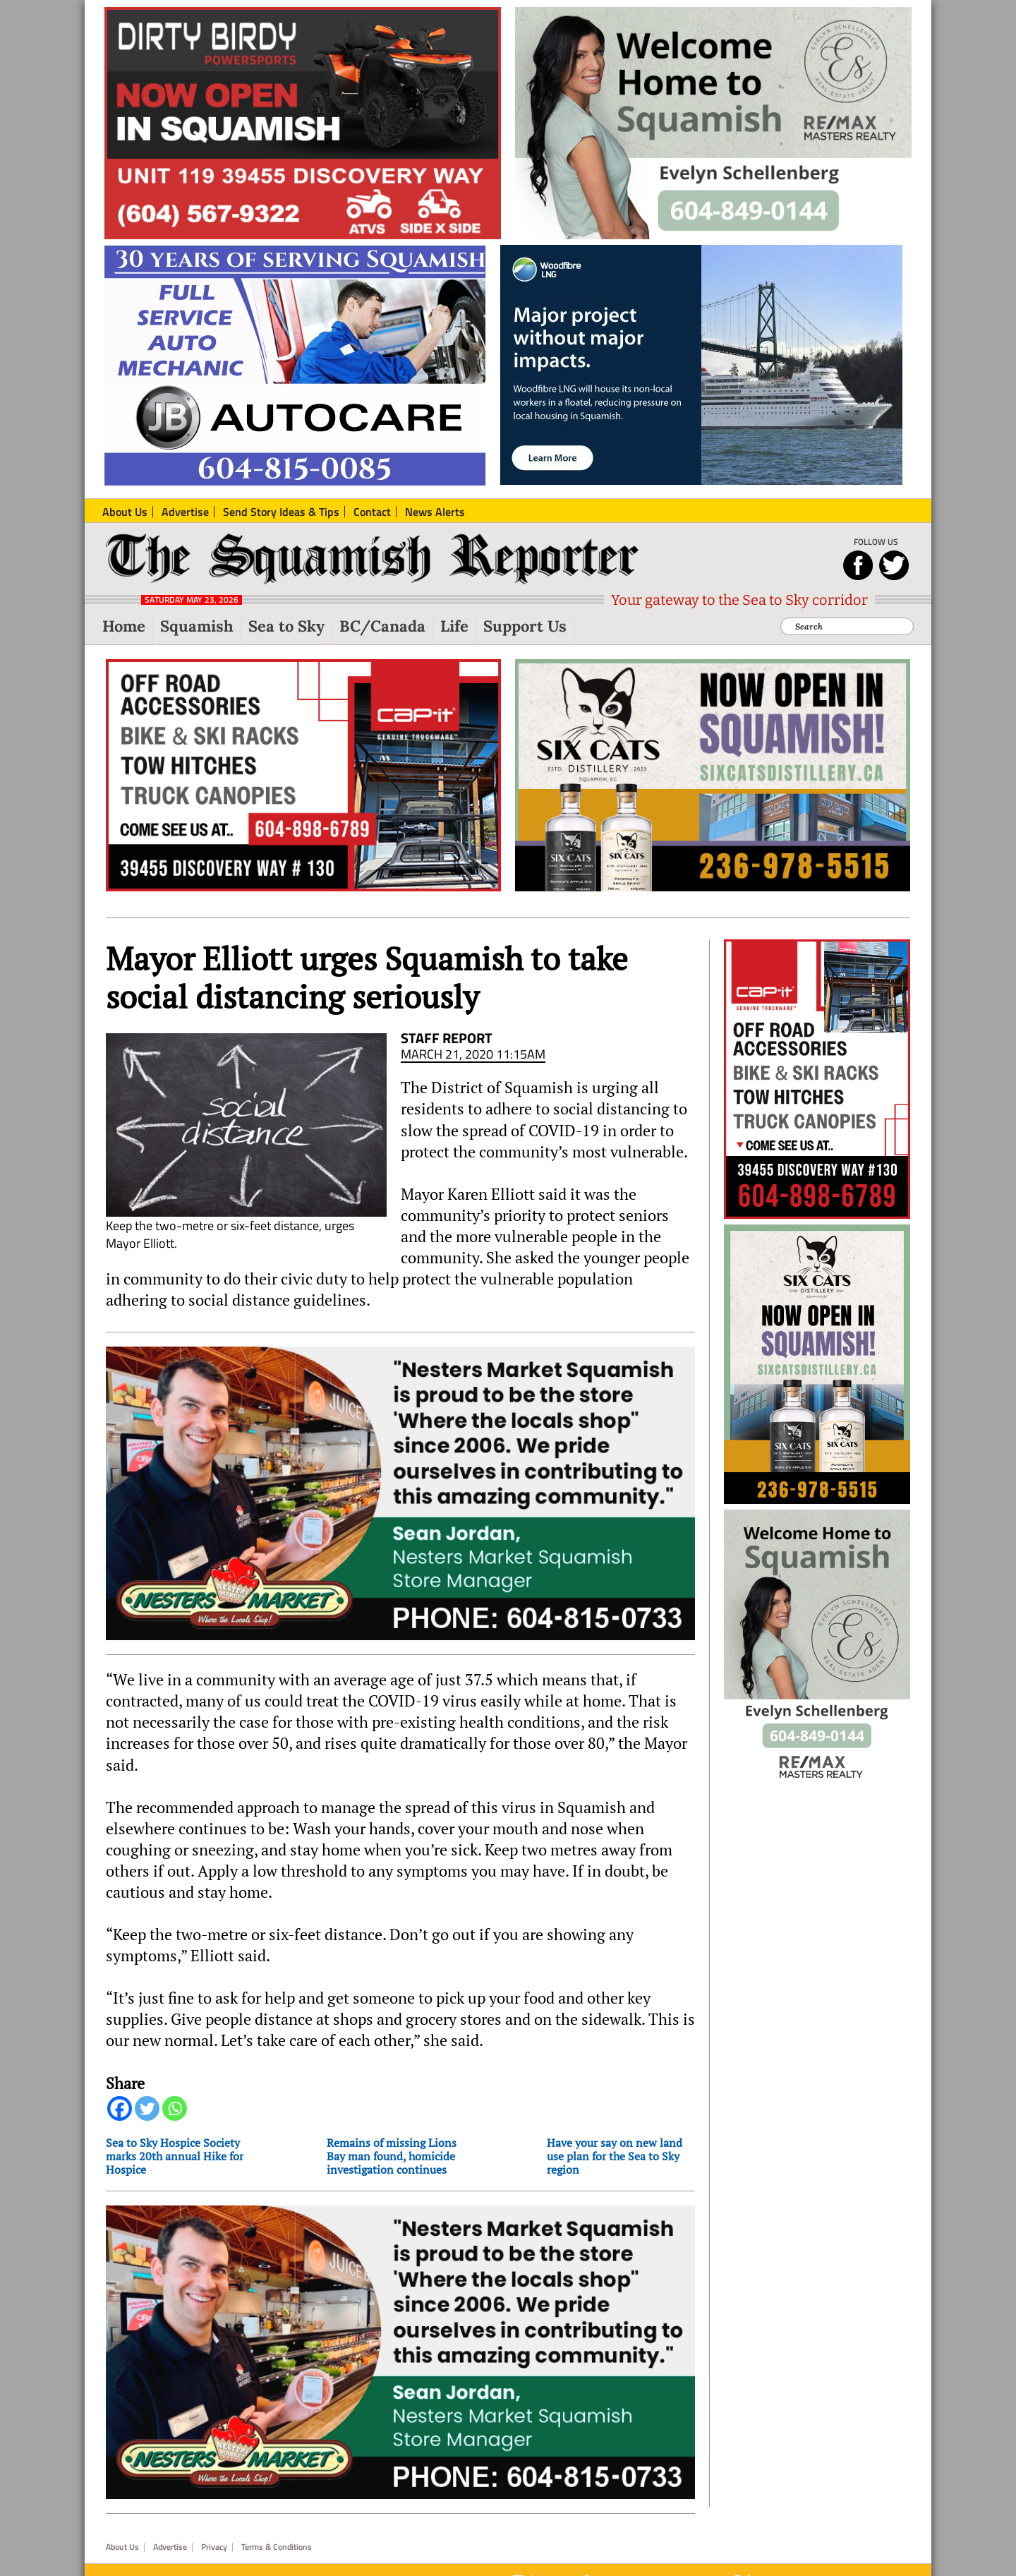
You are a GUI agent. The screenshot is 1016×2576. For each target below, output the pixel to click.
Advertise (170, 2547)
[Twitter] (147, 2108)
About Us (122, 2547)
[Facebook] (119, 2108)
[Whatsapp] (174, 2108)
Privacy (214, 2547)
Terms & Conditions (276, 2547)
